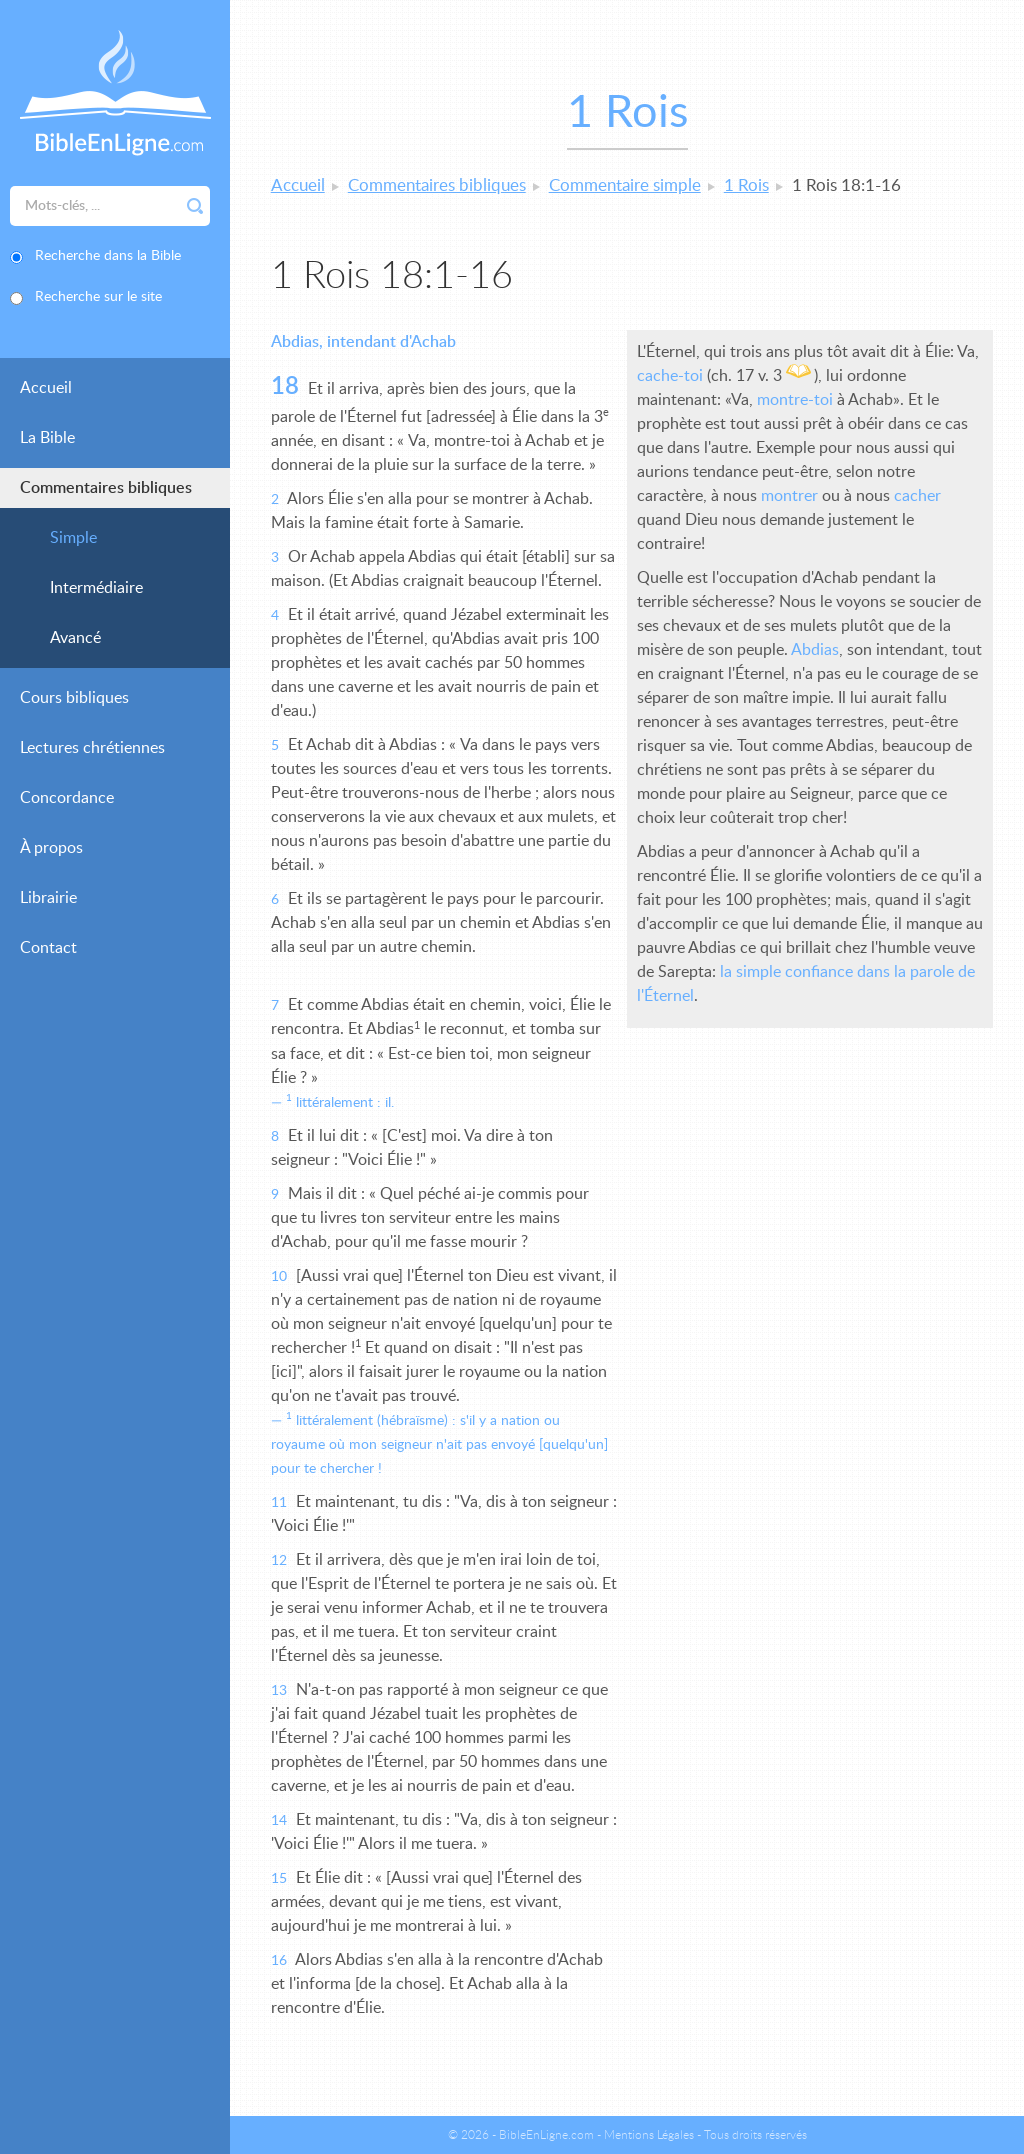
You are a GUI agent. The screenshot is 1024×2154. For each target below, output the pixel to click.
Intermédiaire (96, 588)
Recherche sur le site (98, 297)
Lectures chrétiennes (92, 748)
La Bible (47, 438)
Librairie (48, 898)
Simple (73, 538)
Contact (48, 948)
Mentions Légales (649, 2135)
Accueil (46, 388)
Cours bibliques (74, 698)
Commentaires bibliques (106, 488)
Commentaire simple (625, 185)
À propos (51, 848)
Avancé (75, 638)
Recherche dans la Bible (108, 256)
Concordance (67, 798)
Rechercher (195, 206)
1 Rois (746, 185)
